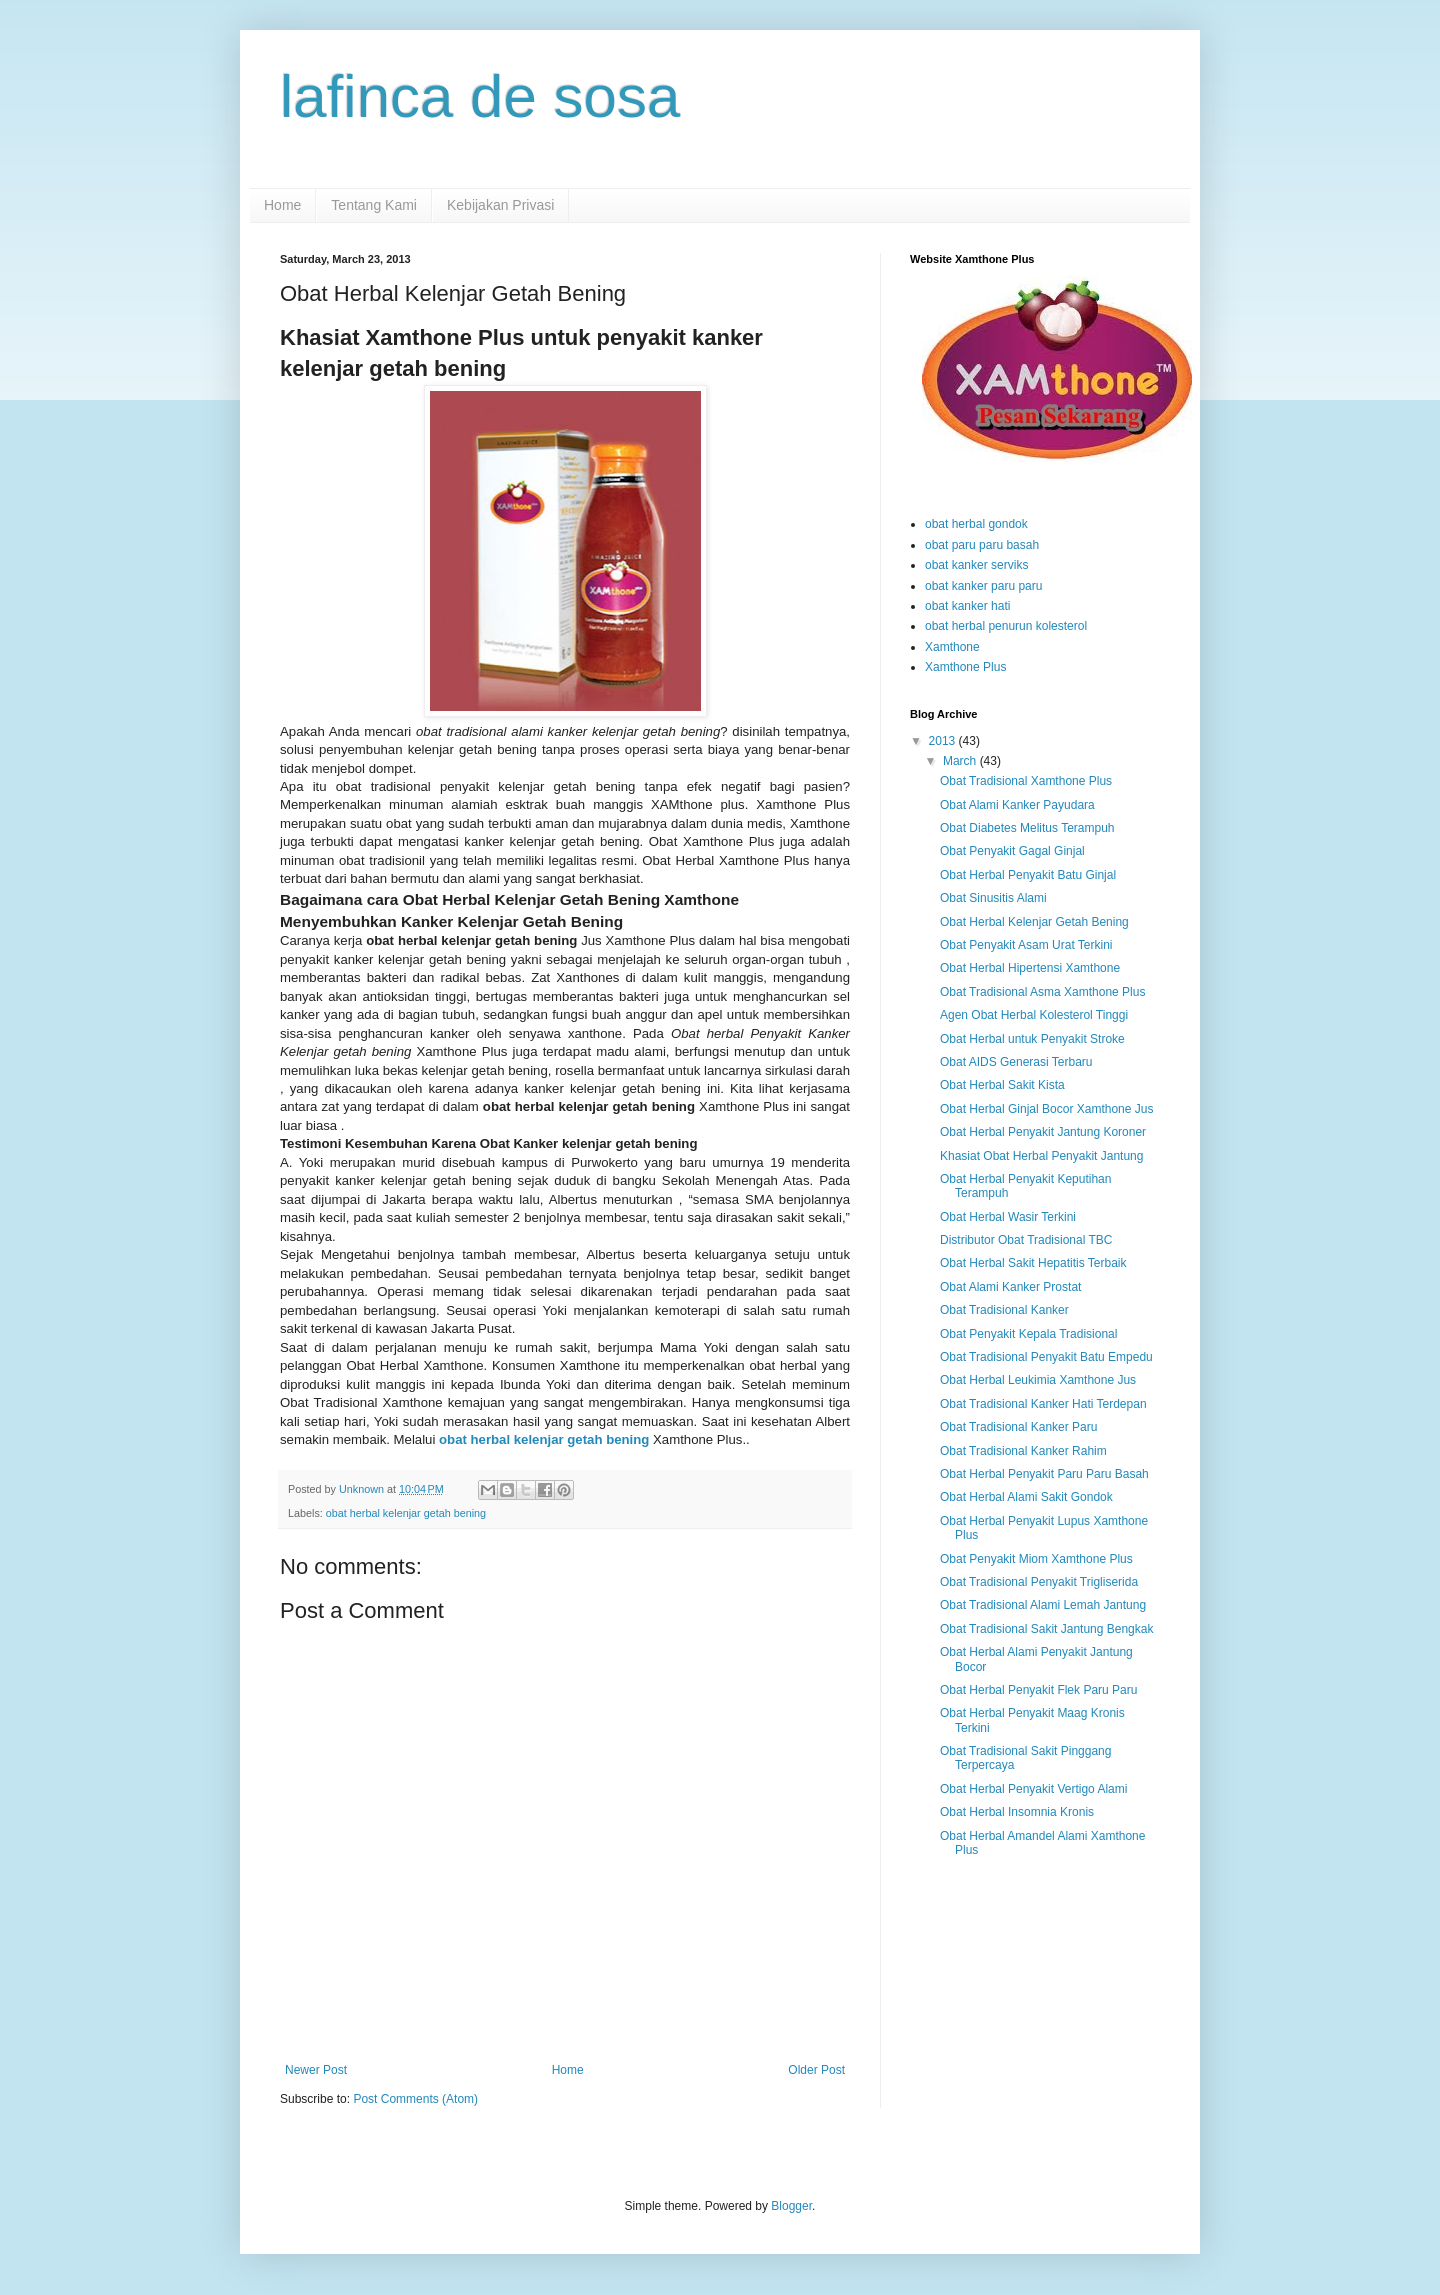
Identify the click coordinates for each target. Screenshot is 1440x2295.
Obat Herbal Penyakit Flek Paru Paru (1038, 1690)
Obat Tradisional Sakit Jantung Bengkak (1046, 1629)
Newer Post (316, 2070)
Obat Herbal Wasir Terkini (1008, 1217)
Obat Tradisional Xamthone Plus (1026, 781)
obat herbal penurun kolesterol (1006, 626)
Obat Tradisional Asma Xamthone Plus (1042, 992)
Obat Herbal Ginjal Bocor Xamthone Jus (1046, 1109)
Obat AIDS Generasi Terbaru (1016, 1062)
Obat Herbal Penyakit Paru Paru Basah (1044, 1474)
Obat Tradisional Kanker (1004, 1310)
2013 (944, 741)
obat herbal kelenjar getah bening (544, 1439)
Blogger (791, 2206)
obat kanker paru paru (983, 586)
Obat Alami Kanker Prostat (1010, 1287)
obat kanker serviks (976, 565)
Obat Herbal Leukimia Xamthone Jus (1038, 1380)
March (961, 761)
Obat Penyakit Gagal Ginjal (1012, 851)
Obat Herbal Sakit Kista (1002, 1085)
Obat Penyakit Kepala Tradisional (1028, 1334)
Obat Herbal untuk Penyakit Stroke (1032, 1039)
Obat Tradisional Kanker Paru (1018, 1427)
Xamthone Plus (965, 667)
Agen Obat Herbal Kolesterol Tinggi (1034, 1015)
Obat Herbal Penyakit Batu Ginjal (1028, 875)
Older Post (816, 2070)
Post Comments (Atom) (415, 2099)
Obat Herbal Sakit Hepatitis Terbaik (1033, 1263)
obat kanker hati (967, 606)
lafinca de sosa (480, 96)
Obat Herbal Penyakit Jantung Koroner (1043, 1132)
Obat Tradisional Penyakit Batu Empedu (1046, 1357)
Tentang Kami (374, 205)
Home (282, 205)
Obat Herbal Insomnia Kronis (1017, 1812)
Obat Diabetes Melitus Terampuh (1027, 828)
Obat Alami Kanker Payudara (1017, 805)
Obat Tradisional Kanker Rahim (1023, 1451)
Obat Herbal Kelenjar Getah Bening (1034, 922)
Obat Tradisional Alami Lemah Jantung (1043, 1605)
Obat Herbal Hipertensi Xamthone (1030, 968)
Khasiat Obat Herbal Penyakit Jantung (1041, 1156)
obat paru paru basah (982, 545)
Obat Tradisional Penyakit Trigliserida (1039, 1582)
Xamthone (952, 647)
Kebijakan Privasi (500, 205)
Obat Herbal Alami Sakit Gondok (1026, 1497)
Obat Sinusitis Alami (993, 898)
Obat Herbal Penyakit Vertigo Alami (1033, 1789)
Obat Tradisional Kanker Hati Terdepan (1043, 1404)
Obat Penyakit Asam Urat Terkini (1026, 945)
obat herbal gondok (976, 524)
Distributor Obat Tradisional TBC (1026, 1240)
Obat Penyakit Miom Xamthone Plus (1036, 1559)
